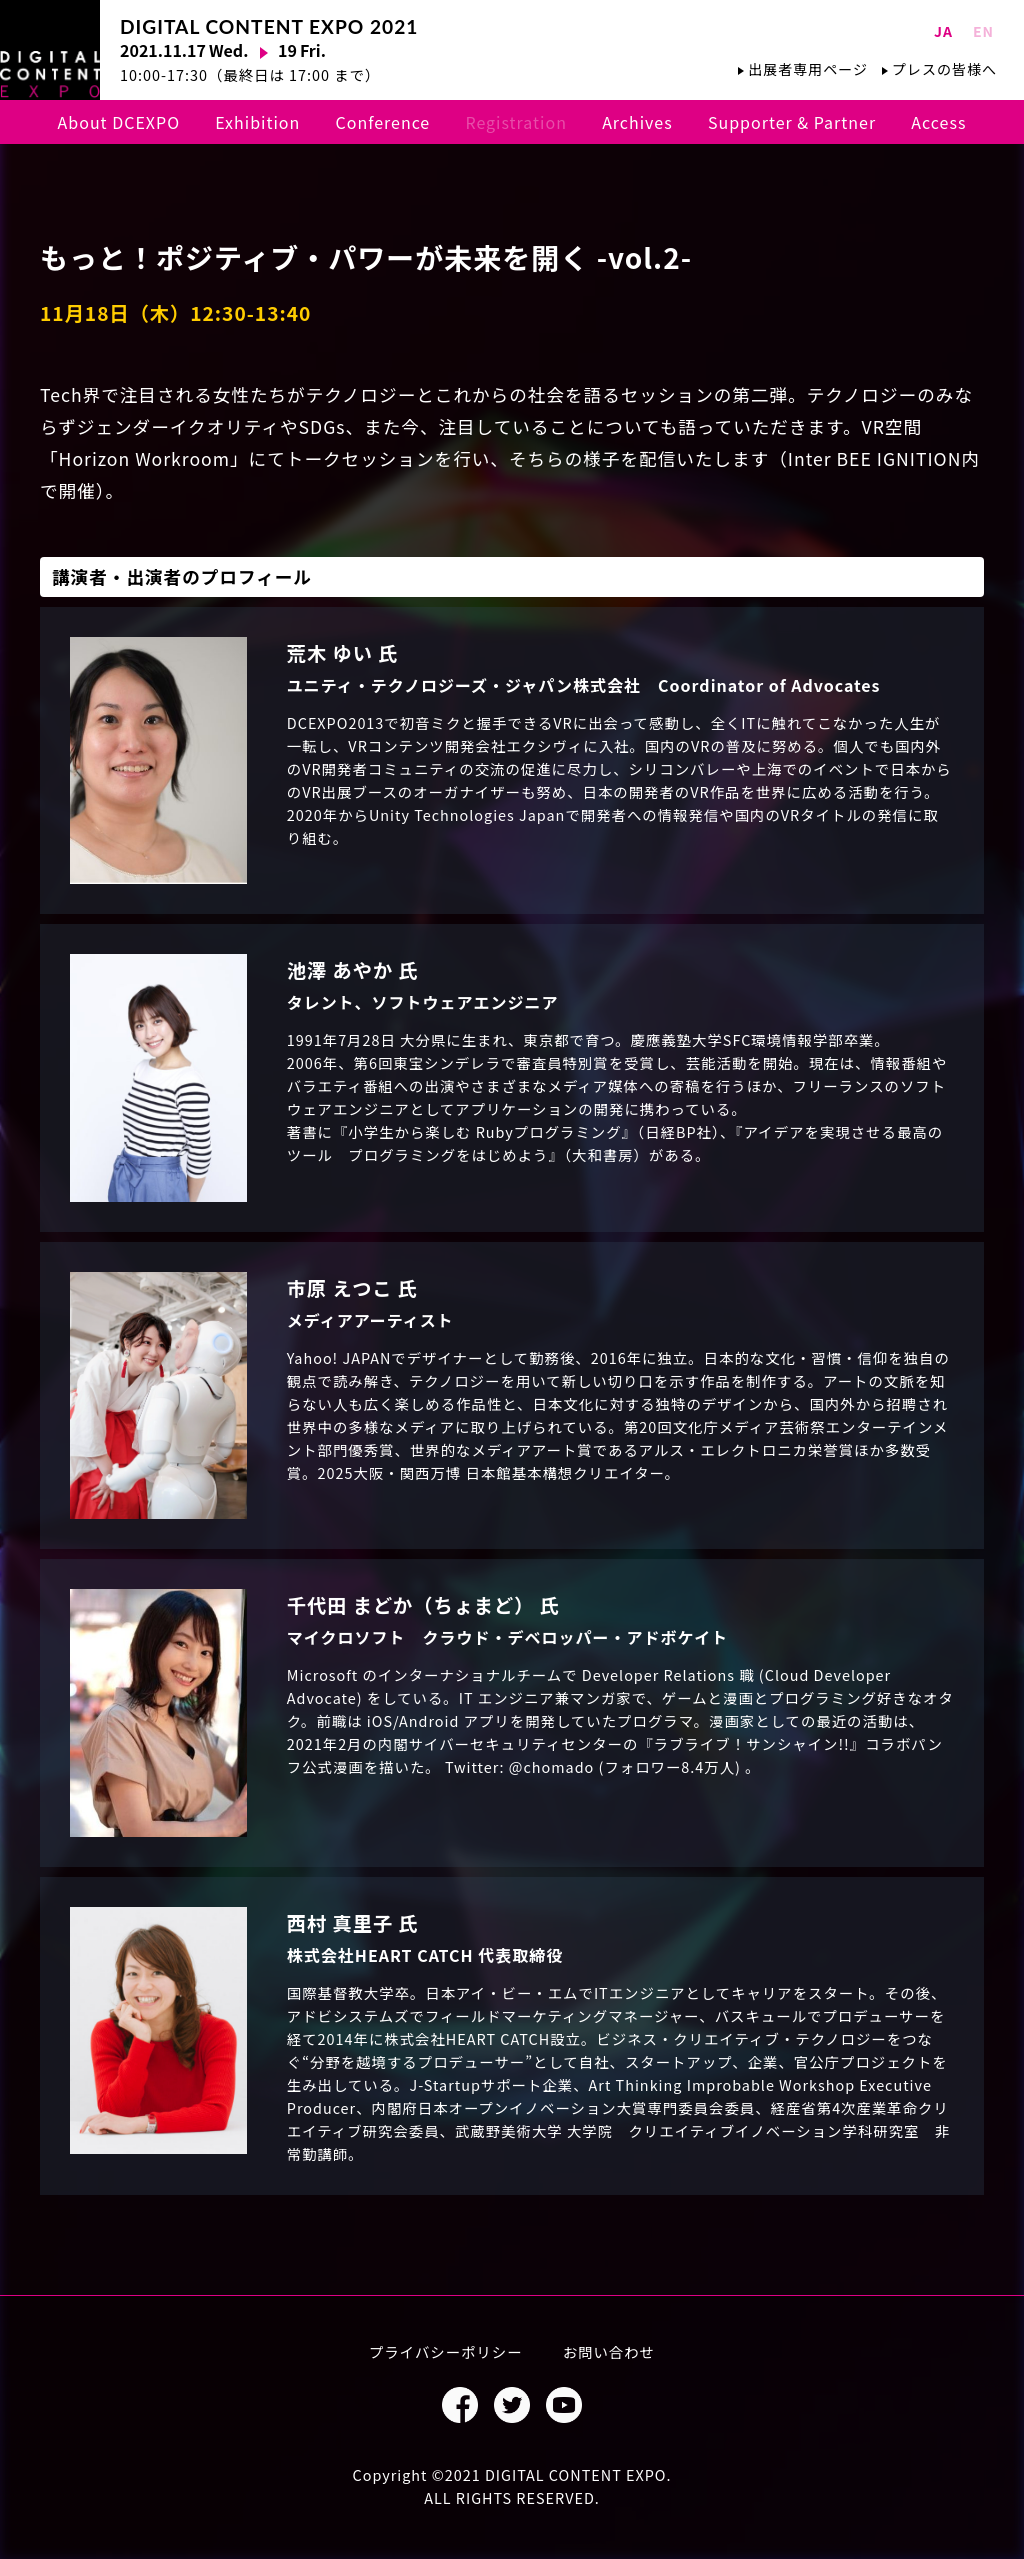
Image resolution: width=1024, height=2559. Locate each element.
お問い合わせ (609, 2351)
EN (983, 31)
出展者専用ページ (808, 69)
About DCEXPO (119, 122)
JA (943, 31)
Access (938, 122)
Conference (383, 122)
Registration (515, 122)
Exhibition (257, 122)
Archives (637, 122)
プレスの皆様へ (944, 69)
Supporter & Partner (792, 122)
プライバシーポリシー (446, 2351)
